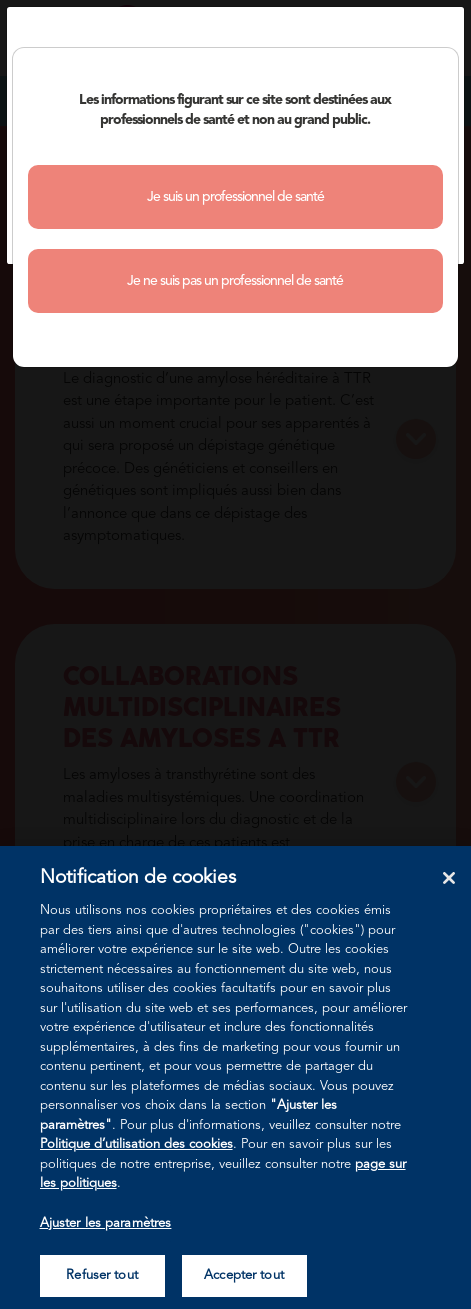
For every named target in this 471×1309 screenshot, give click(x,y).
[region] (235, 1077)
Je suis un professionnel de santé (235, 197)
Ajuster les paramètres (106, 1223)
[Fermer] (449, 878)
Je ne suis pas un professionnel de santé (235, 281)
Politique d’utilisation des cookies (136, 1144)
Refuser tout (102, 1275)
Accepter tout (244, 1275)
